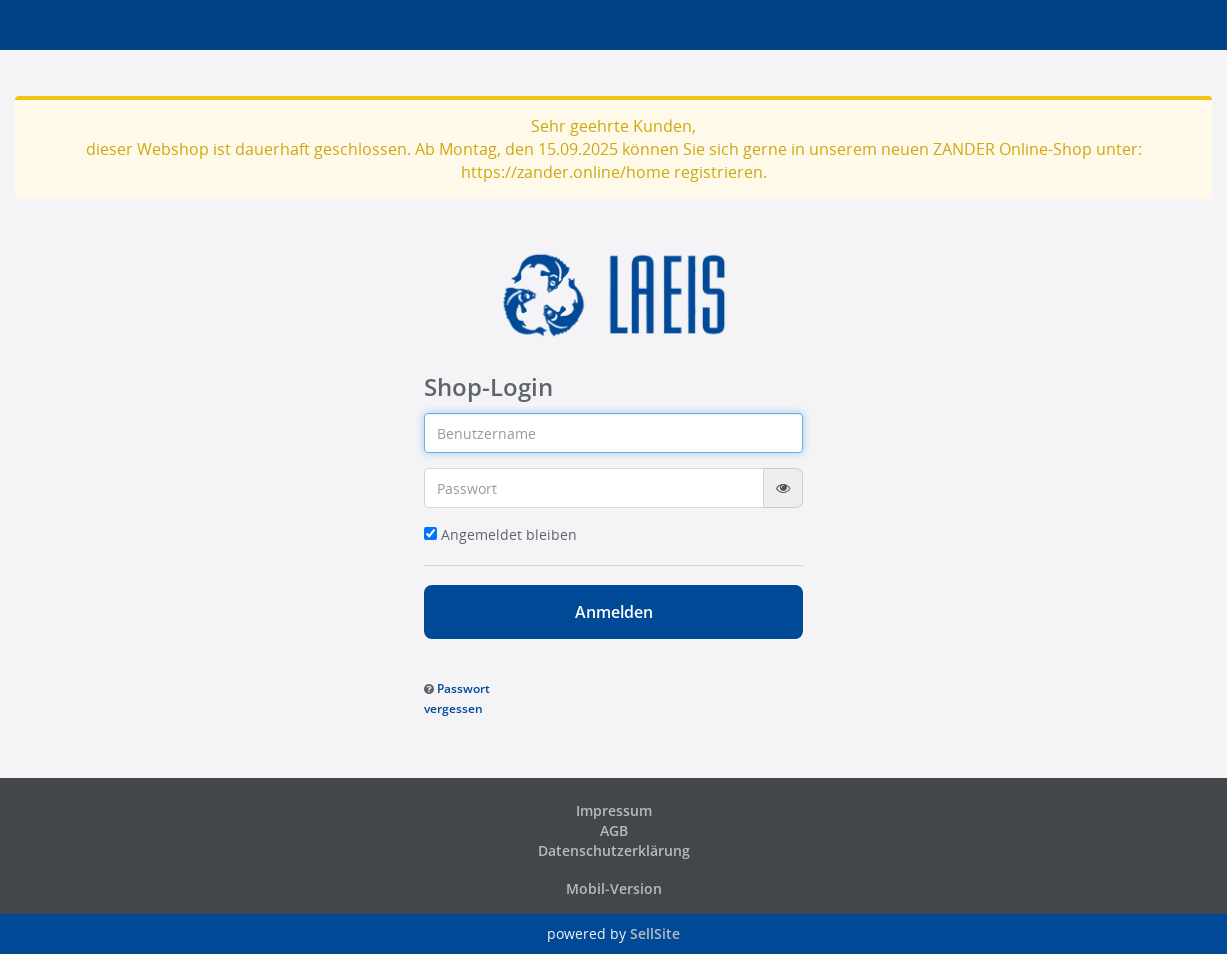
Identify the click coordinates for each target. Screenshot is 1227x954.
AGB (614, 830)
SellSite (655, 933)
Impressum (614, 810)
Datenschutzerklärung (614, 850)
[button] (457, 697)
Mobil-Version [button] (614, 888)
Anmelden (614, 612)
